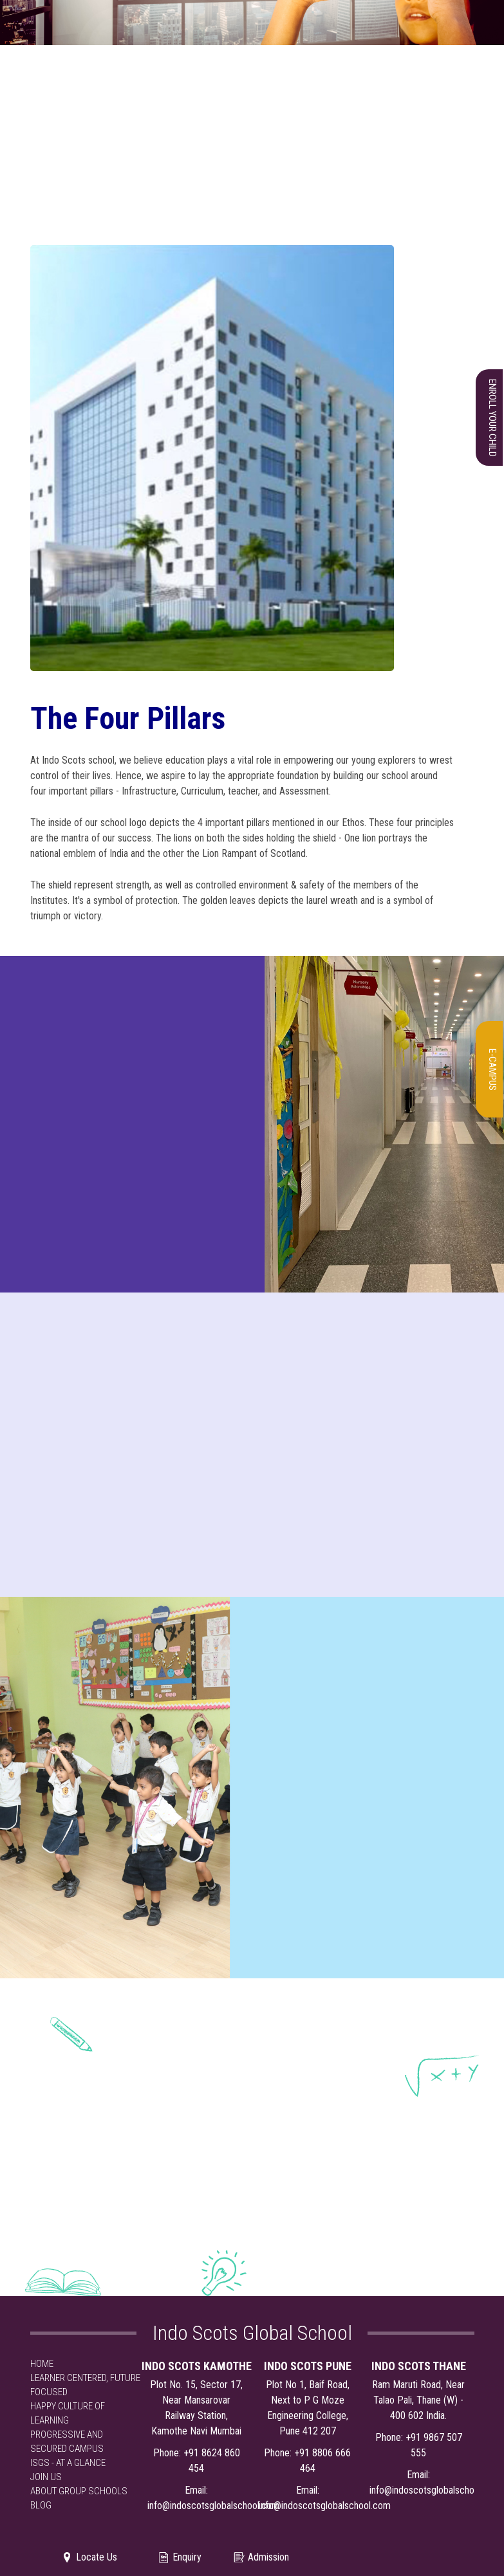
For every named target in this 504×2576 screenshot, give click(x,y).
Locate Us (89, 2557)
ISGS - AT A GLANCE (68, 2463)
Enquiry (179, 2557)
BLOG (40, 2505)
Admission (260, 2557)
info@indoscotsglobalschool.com (213, 2505)
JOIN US (46, 2477)
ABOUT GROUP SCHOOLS (78, 2491)
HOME (41, 2363)
